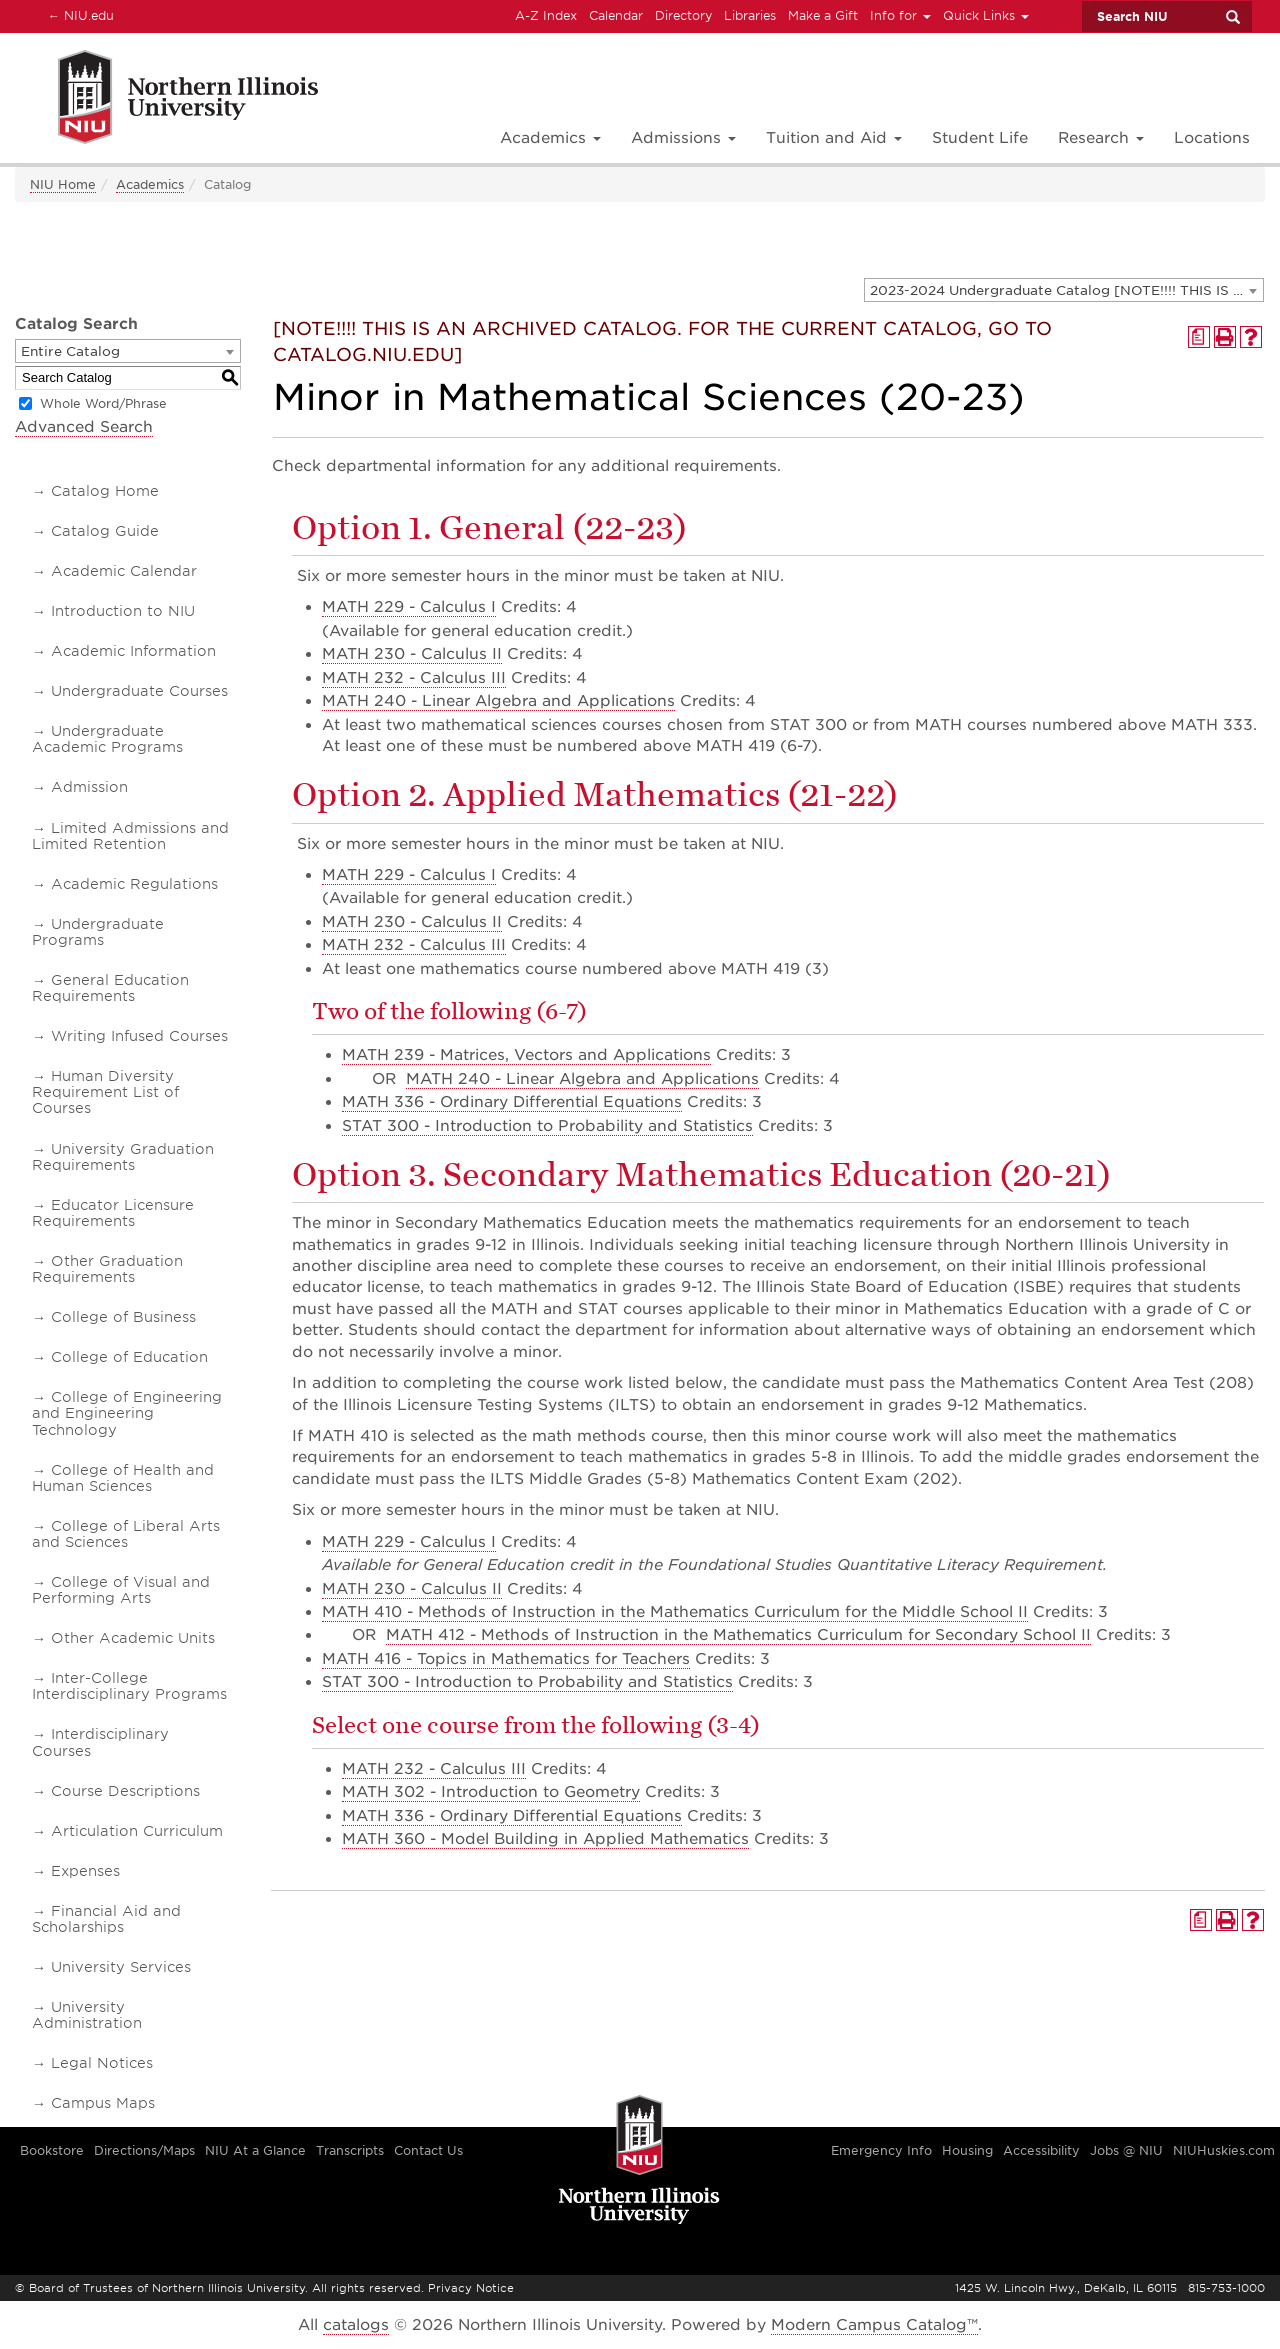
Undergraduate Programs (98, 932)
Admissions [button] (683, 138)
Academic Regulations (134, 884)
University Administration (87, 2015)
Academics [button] (550, 138)
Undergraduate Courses (139, 691)
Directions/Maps (144, 2150)
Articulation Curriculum (137, 1831)
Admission (89, 787)
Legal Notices (102, 2063)
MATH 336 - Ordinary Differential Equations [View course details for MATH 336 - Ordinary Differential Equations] (512, 1102)
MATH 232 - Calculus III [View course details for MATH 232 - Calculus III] (414, 678)
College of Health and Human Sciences (123, 1478)
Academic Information (133, 651)
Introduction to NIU (123, 611)
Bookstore (52, 2150)
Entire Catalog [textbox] (70, 351)
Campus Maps (103, 2103)
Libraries (750, 15)
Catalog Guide (105, 531)
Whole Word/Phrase (103, 403)
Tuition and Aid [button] (834, 138)
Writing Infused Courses (139, 1036)
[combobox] (1064, 290)
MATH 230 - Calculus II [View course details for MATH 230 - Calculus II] (412, 654)
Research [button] (1101, 138)
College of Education (129, 1357)
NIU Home (63, 184)
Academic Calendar (124, 571)
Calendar (616, 15)
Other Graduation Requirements (107, 1269)
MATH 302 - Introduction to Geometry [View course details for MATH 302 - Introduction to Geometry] (491, 1792)
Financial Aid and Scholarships (106, 1919)
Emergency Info (881, 2150)
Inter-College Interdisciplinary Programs (129, 1686)
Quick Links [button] (986, 15)
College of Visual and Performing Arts (121, 1590)
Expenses (85, 1871)
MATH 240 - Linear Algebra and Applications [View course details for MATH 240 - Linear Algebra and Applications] (498, 701)
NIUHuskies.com (1224, 2150)
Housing (967, 2150)
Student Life (980, 138)
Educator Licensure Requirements (113, 1213)
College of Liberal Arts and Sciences (126, 1534)
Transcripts (350, 2150)
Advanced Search (84, 427)
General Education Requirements (110, 988)
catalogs (356, 2325)
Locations (1212, 138)
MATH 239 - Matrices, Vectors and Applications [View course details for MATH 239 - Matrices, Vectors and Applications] (526, 1055)
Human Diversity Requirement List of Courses (105, 1092)
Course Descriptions (125, 1791)
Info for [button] (900, 15)
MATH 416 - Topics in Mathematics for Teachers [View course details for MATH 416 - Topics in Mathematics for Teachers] (506, 1659)
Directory (683, 15)
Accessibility (1041, 2150)
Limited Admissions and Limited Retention (130, 836)
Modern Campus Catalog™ (874, 2325)
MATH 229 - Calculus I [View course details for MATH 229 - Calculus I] (409, 607)
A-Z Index (546, 15)
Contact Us (428, 2150)
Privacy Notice (471, 2288)
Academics (150, 184)
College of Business (123, 1317)
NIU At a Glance (255, 2150)
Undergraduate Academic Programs (107, 739)
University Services (121, 1967)
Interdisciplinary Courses (100, 1742)
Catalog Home (105, 491)
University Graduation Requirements (123, 1157)
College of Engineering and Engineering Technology (127, 1413)
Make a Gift (823, 15)
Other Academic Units (133, 1638)
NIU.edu (78, 15)
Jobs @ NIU (1126, 2150)
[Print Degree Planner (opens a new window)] (1199, 337)
